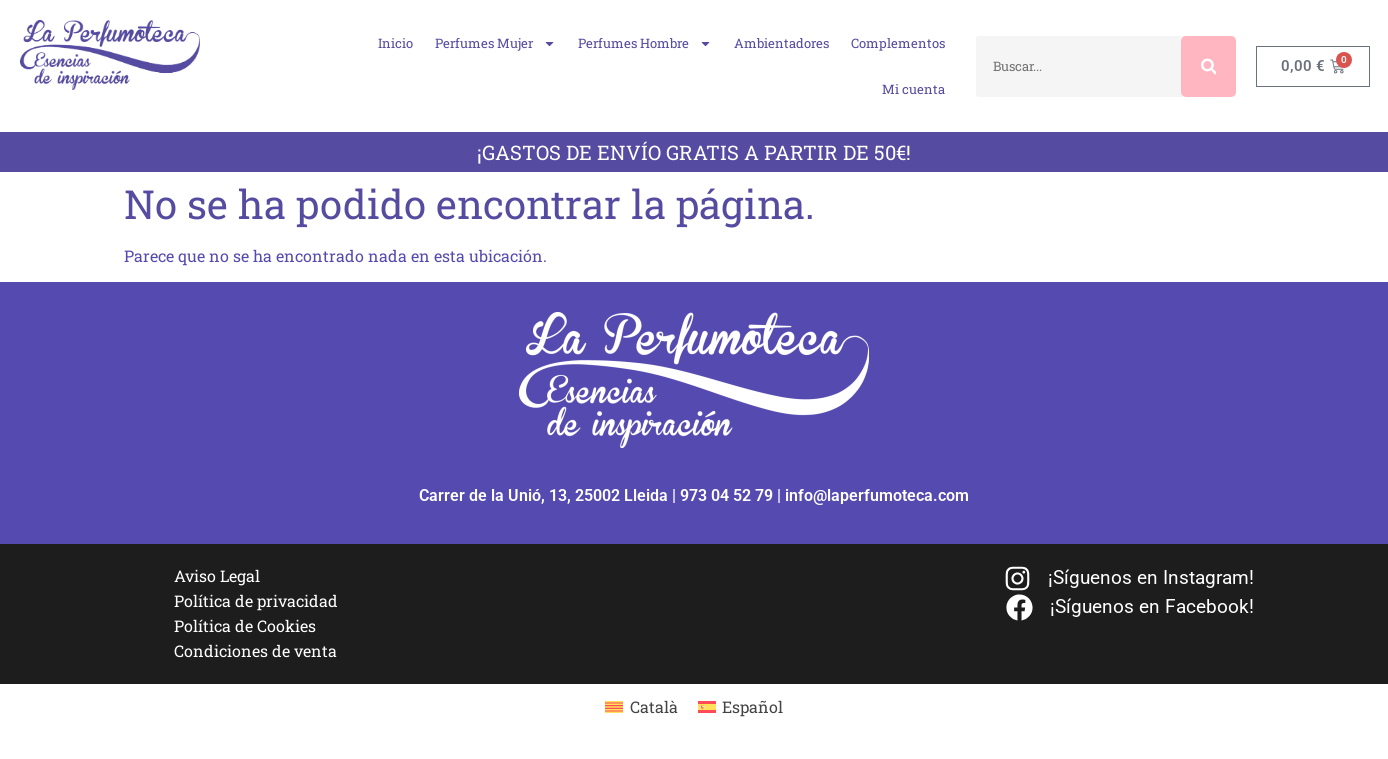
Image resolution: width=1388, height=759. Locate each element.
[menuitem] (641, 706)
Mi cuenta (913, 89)
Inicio (395, 43)
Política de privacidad (256, 600)
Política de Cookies (245, 625)
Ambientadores (781, 43)
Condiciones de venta (255, 650)
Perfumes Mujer (495, 43)
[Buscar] (1209, 66)
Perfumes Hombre (645, 43)
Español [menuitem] (752, 706)
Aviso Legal (217, 575)
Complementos (898, 43)
